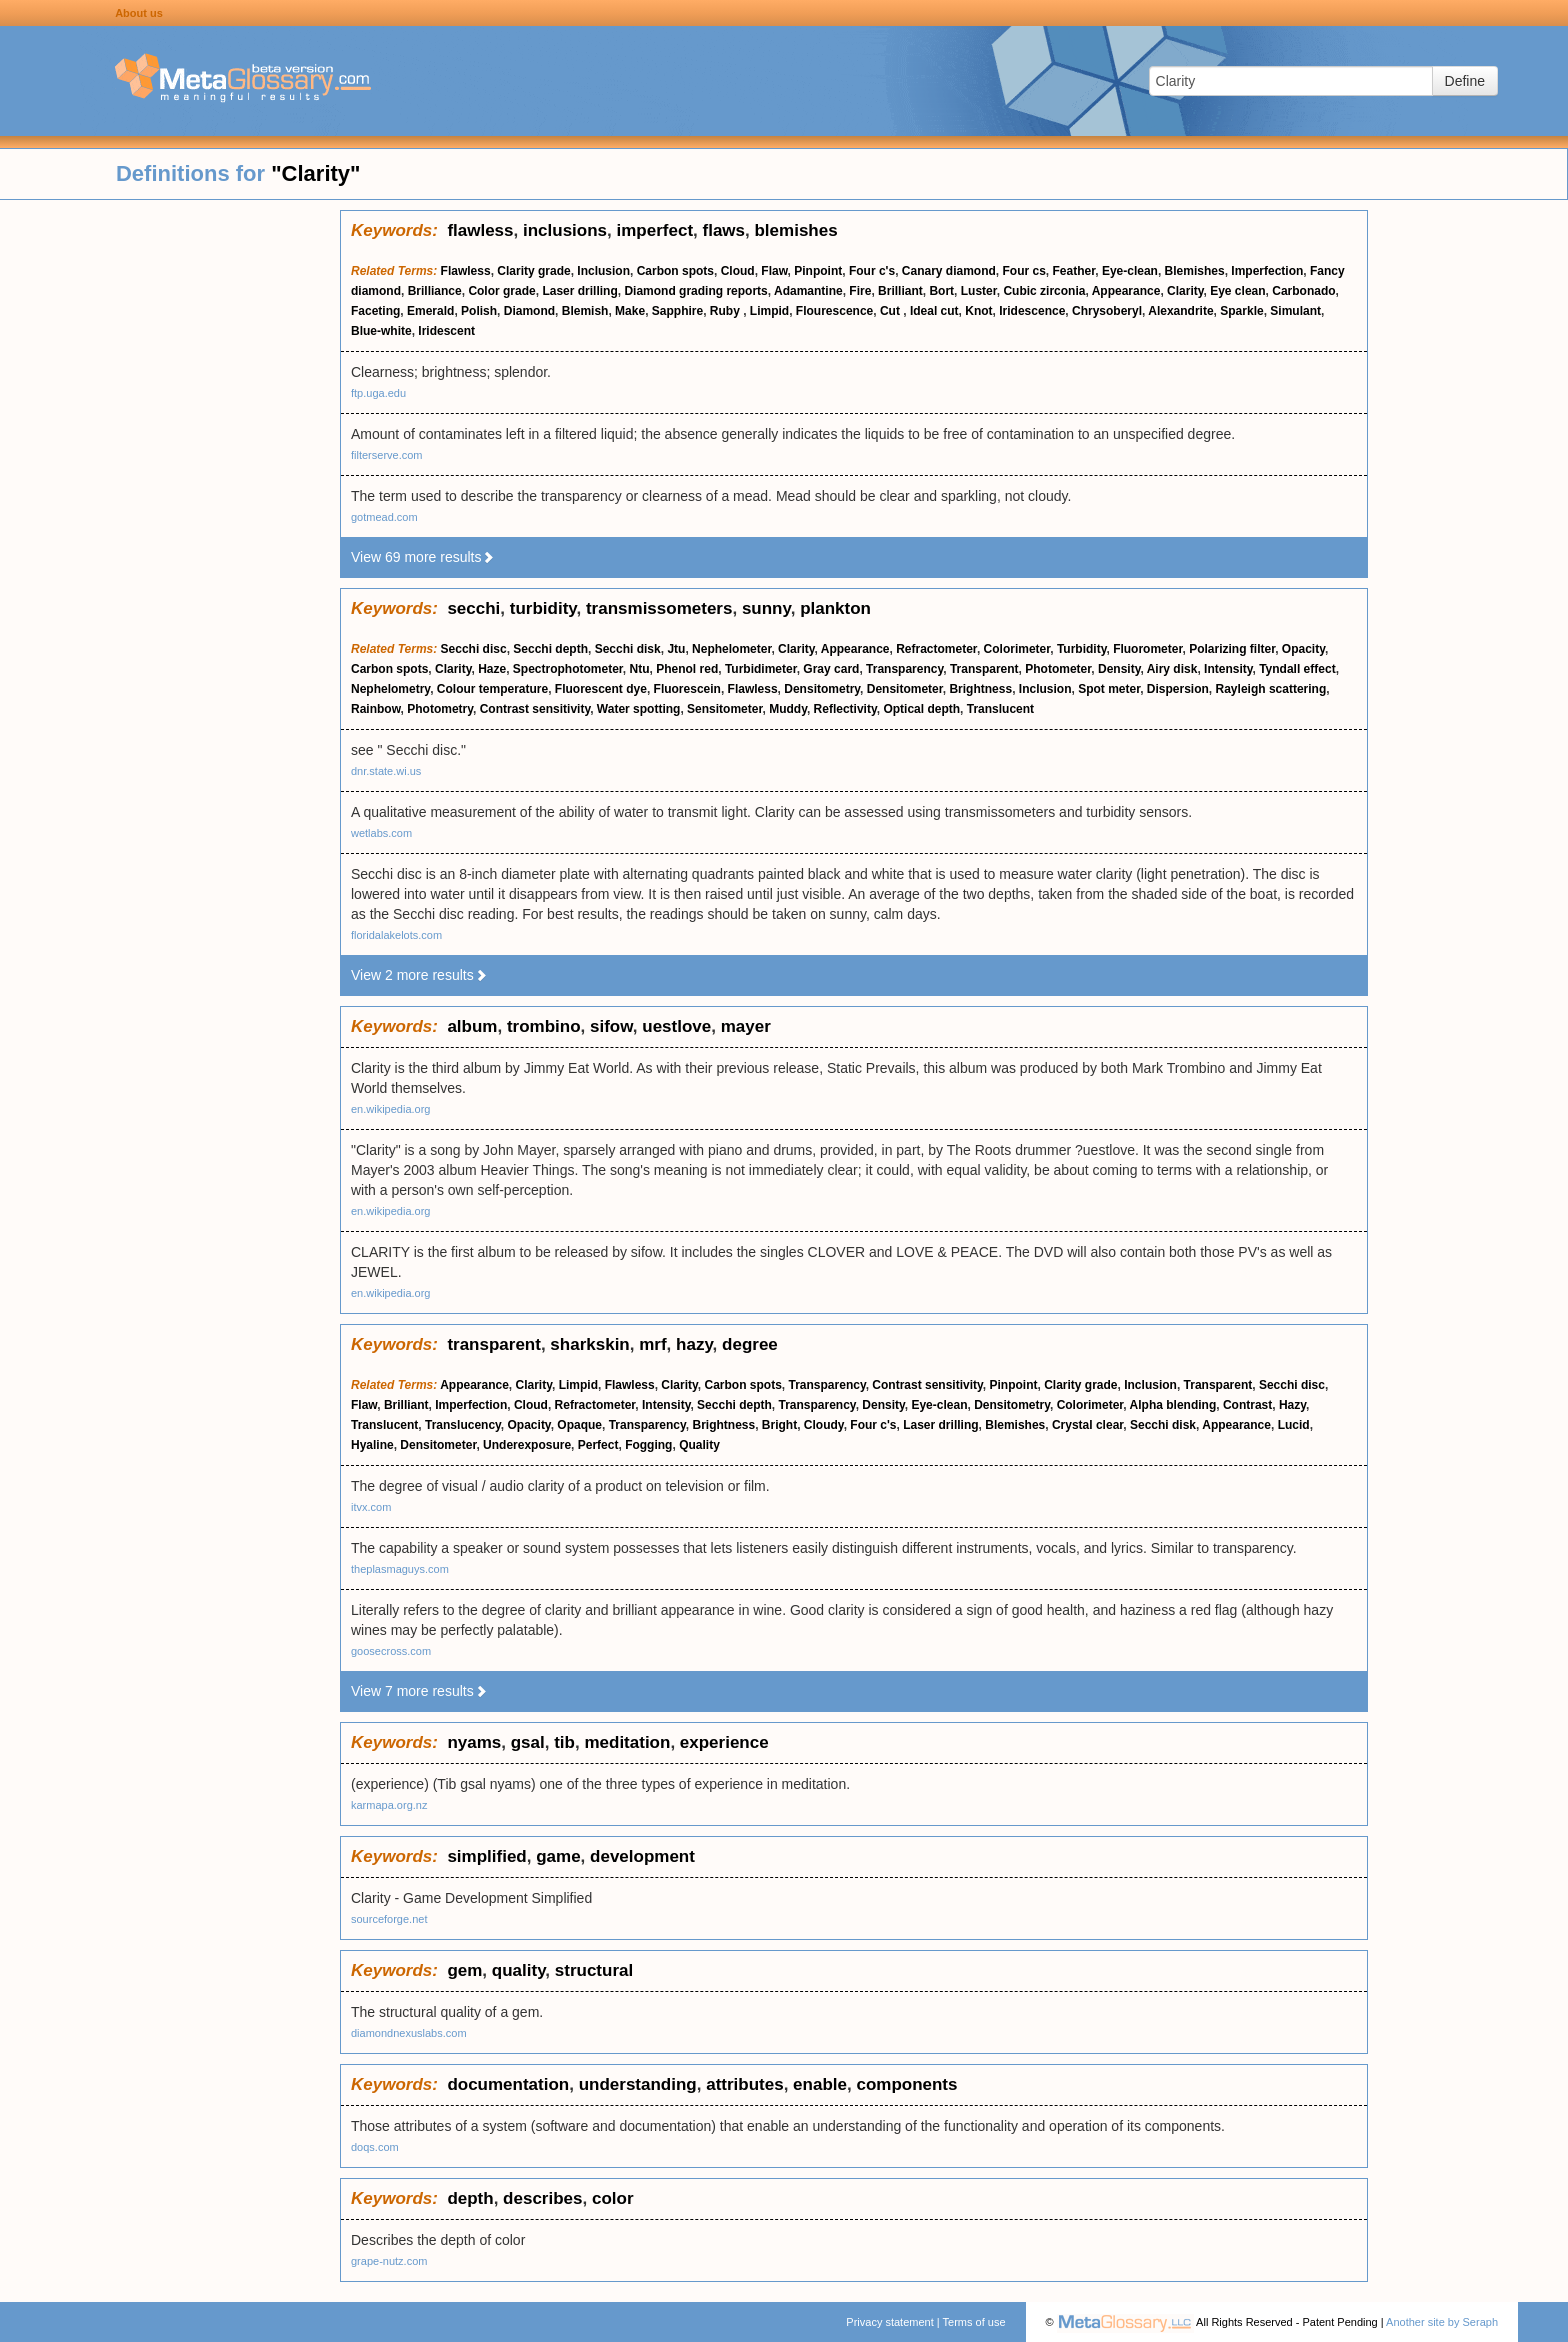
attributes (744, 2084)
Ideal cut (934, 311)
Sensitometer (724, 709)
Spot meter (1109, 689)
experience (724, 1742)
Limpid (769, 311)
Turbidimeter (761, 669)
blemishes (795, 230)
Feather (1074, 271)
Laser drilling (579, 291)
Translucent (1000, 709)
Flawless (466, 271)
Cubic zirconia (1044, 291)
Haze (492, 669)
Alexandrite (1180, 311)
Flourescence (834, 311)
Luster (979, 291)
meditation (627, 1742)
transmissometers (659, 608)
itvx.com (371, 1507)
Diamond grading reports (695, 291)
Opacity (1303, 649)
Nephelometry (390, 689)
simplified (486, 1856)
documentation (508, 2084)
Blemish (585, 311)
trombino (544, 1026)
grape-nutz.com (389, 2261)
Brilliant (900, 291)
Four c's (872, 271)
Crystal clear (1087, 1425)
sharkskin (589, 1344)
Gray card (831, 669)
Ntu (640, 669)
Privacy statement (889, 2322)
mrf (652, 1344)
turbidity (543, 608)
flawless (480, 230)
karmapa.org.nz (389, 1805)
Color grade (501, 291)
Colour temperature (492, 689)
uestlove (676, 1026)
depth (470, 2198)
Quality (699, 1445)
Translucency (463, 1425)
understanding (638, 2084)
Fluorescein (687, 689)
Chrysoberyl (1107, 311)
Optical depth (921, 709)
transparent (494, 1344)
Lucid (1294, 1425)
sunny (766, 608)
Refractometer (936, 649)
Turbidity (1082, 649)
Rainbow (376, 709)
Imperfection (1267, 271)
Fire (860, 291)
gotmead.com (384, 517)
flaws (724, 230)
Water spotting (639, 709)
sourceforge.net (389, 1919)
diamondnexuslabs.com (409, 2033)
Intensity (1228, 669)
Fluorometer (1147, 649)
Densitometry (822, 689)
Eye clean (1237, 291)
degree (750, 1344)
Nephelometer (731, 649)
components (906, 2084)
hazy (694, 1344)
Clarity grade (533, 271)
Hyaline (372, 1445)
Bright (779, 1425)
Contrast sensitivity (535, 709)
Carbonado (1303, 291)
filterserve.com (387, 455)
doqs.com (375, 2147)
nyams (474, 1742)
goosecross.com (391, 1651)
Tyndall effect (1297, 669)
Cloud (738, 271)
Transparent (984, 669)
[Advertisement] (170, 510)
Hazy (1292, 1405)
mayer (746, 1026)
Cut (891, 311)
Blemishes (1195, 271)
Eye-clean (1130, 271)
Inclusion (603, 271)
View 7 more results (419, 1691)
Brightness (980, 689)
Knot (978, 311)
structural (594, 1970)
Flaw (774, 271)
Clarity (1185, 291)
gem (464, 1970)
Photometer (1058, 669)
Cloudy (824, 1425)
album (472, 1026)
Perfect (598, 1445)
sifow (611, 1026)
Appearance (1126, 291)
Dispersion (1178, 689)
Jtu (676, 649)
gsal (528, 1742)
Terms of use (974, 2322)
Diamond (529, 311)
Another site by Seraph (1442, 2322)
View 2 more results (419, 975)
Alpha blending (1173, 1405)
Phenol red (687, 669)
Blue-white (381, 331)
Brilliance (435, 291)
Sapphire (677, 311)
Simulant (1295, 311)
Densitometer (905, 689)
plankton (835, 608)
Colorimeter (1017, 649)
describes (542, 2198)
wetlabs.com (381, 833)
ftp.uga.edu (378, 393)
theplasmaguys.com (400, 1569)
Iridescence (1032, 311)
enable (820, 2084)
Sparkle (1241, 311)
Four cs (1024, 271)
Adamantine (808, 291)
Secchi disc (474, 649)
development (642, 1856)
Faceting (375, 311)
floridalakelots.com (396, 935)
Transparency (904, 669)
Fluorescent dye (601, 689)
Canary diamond (949, 271)
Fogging (648, 1445)
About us (139, 13)
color (613, 2198)
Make (630, 311)
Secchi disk (628, 649)
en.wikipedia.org (391, 1109)
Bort (941, 291)
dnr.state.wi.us (386, 771)
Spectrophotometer (568, 669)
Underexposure (527, 1445)
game (558, 1856)
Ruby (726, 311)
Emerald (430, 311)
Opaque (579, 1425)
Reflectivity (845, 709)
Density (1119, 669)
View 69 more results (423, 557)
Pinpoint (818, 271)
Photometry (440, 709)
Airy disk (1172, 669)
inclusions (565, 230)
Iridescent (446, 331)
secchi (473, 608)
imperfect (655, 230)
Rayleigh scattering (1271, 689)
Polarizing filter (1232, 649)
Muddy (788, 709)
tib (564, 1742)
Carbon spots (675, 271)
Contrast (1247, 1405)
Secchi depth (550, 649)
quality (519, 1970)
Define (1465, 81)
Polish (479, 311)
